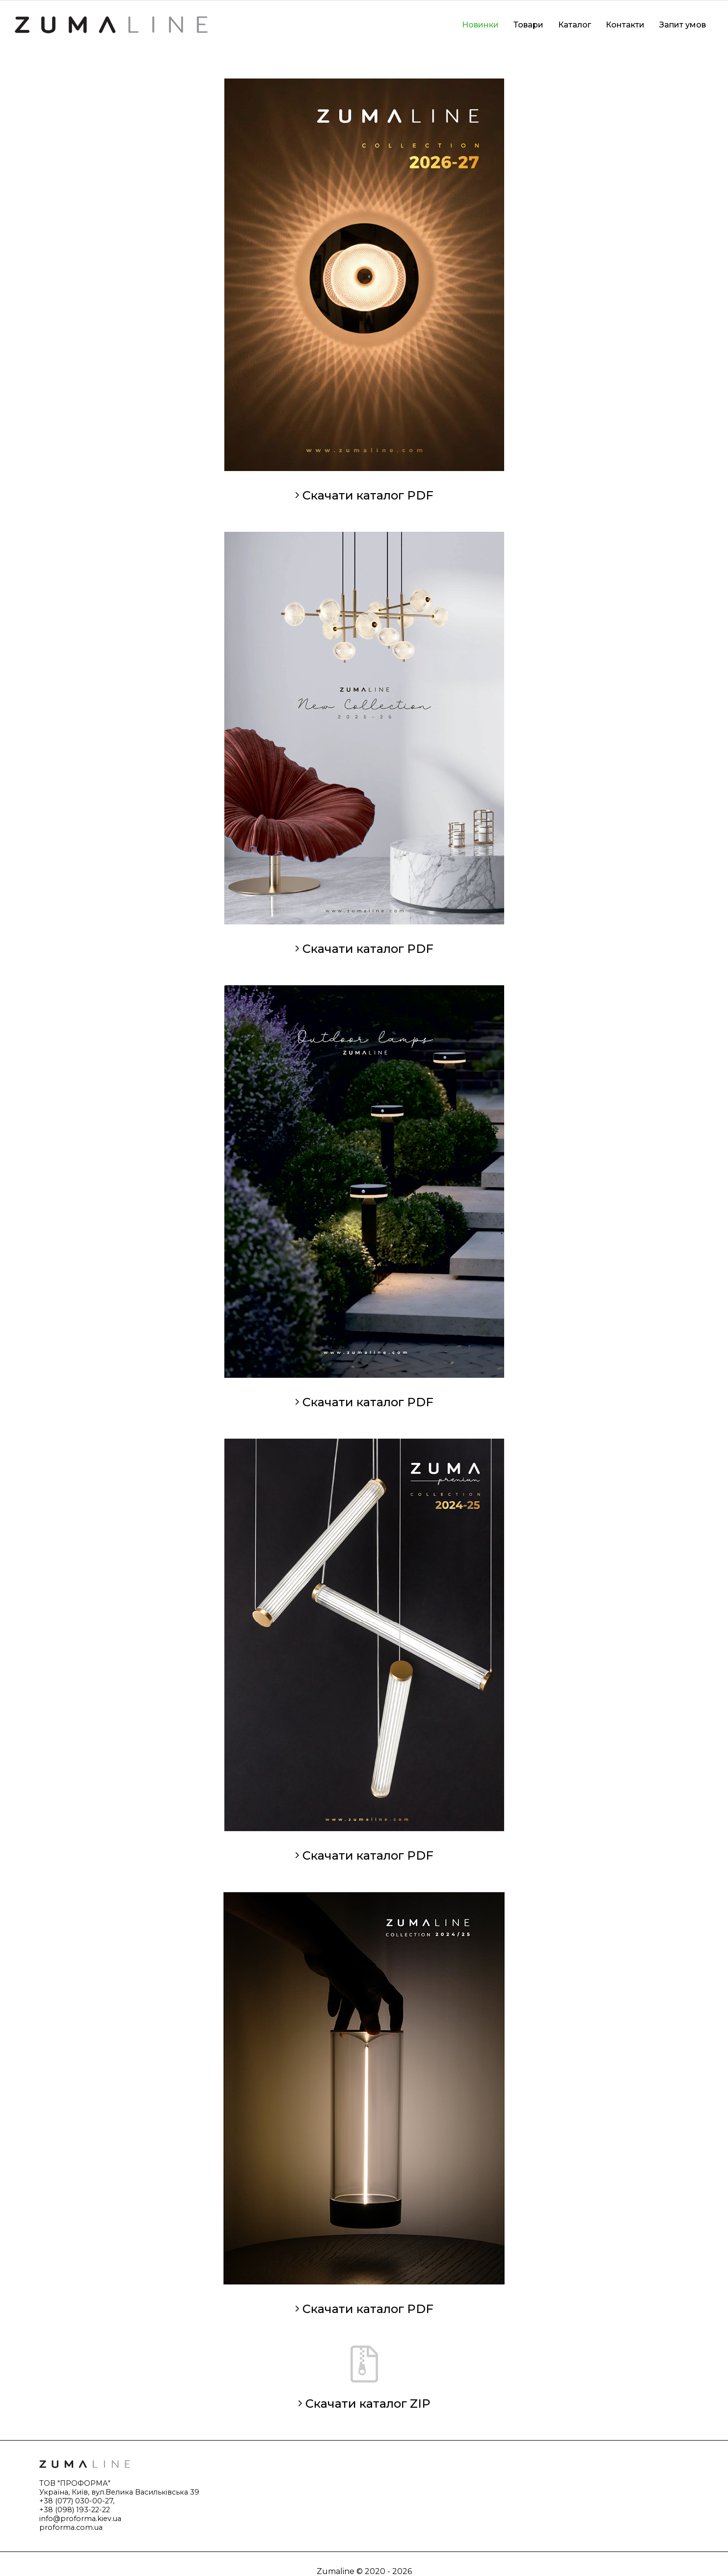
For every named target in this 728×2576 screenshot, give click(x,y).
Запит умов (682, 24)
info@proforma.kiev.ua (80, 2518)
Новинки (480, 24)
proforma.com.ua (71, 2527)
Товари (528, 24)
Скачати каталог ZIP (364, 2403)
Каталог (574, 24)
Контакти (625, 24)
